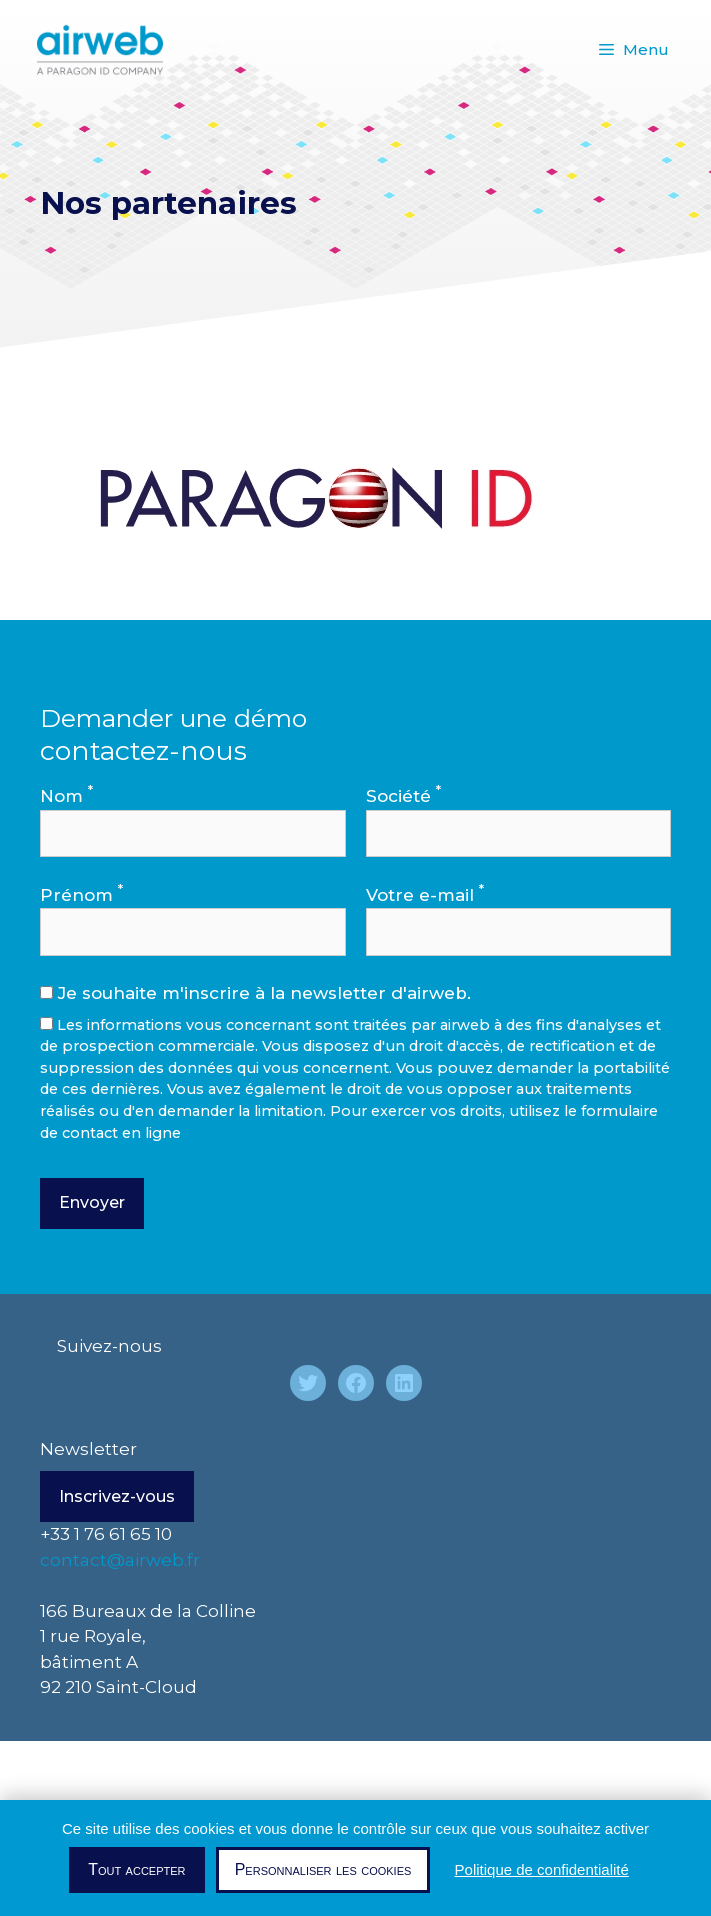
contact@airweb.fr (120, 1560)
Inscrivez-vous (117, 1496)
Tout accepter (136, 1869)
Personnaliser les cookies (323, 1869)
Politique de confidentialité (542, 1869)
